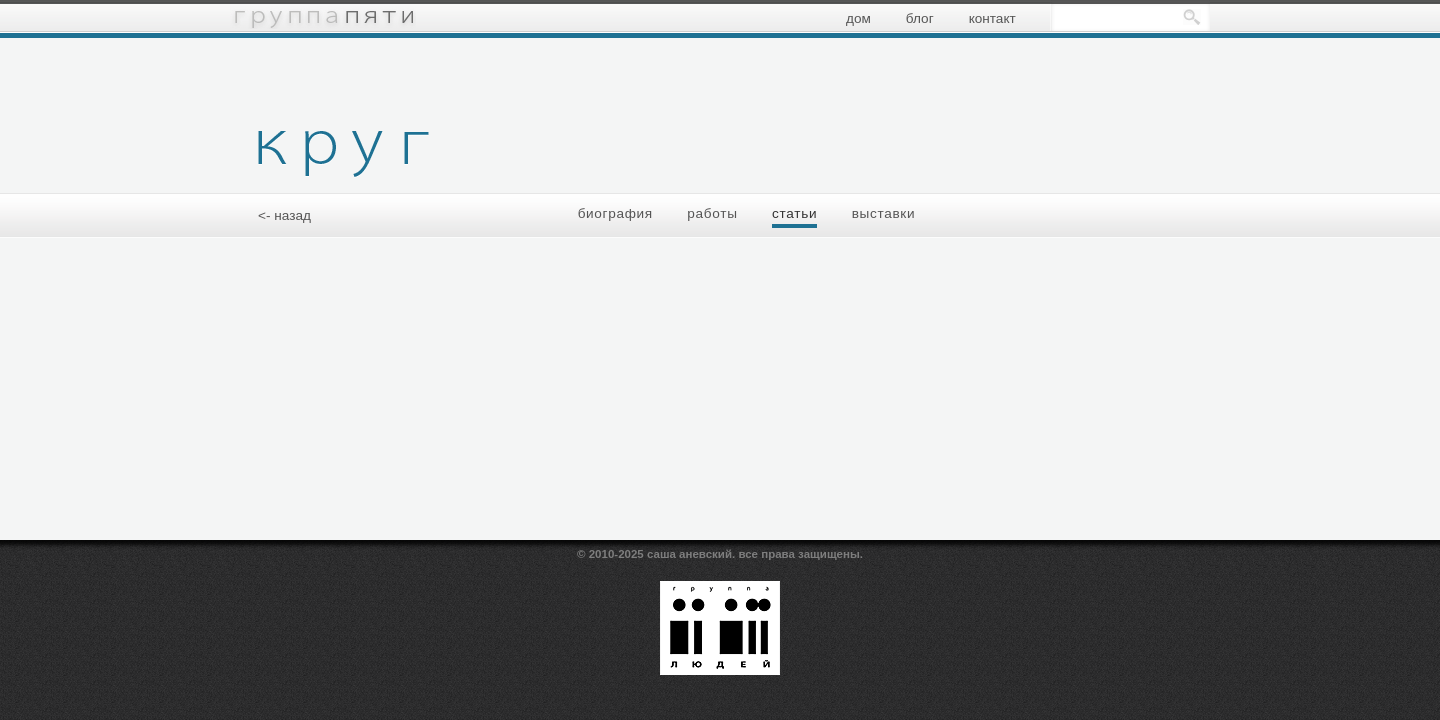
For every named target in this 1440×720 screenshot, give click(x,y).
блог (920, 18)
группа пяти (323, 17)
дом (858, 18)
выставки (884, 213)
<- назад (284, 215)
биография (615, 213)
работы (712, 213)
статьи (794, 213)
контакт (992, 18)
